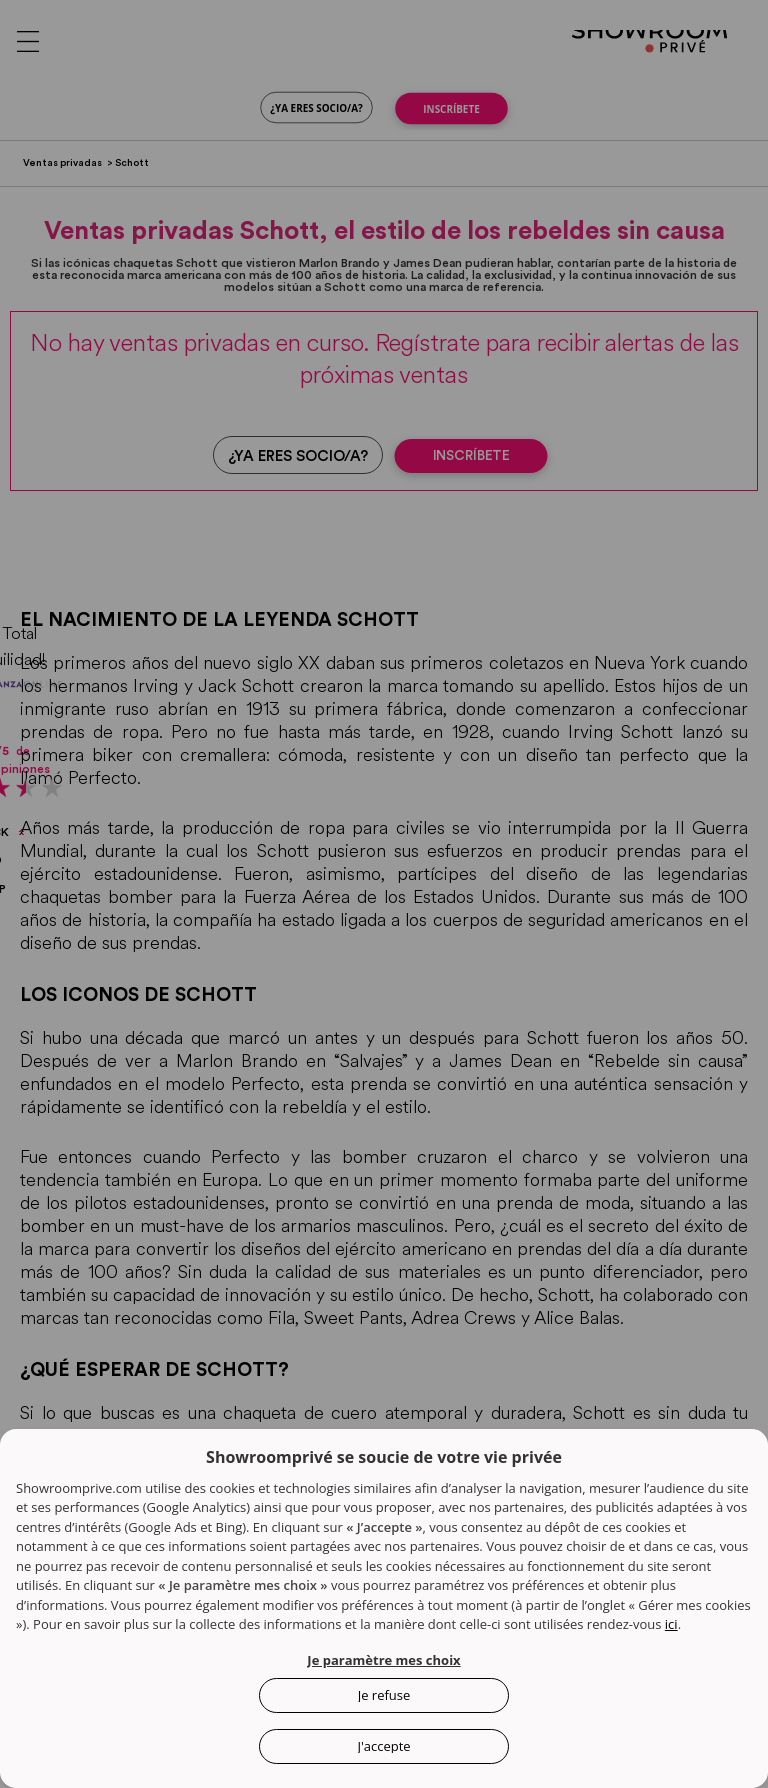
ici (671, 1624)
